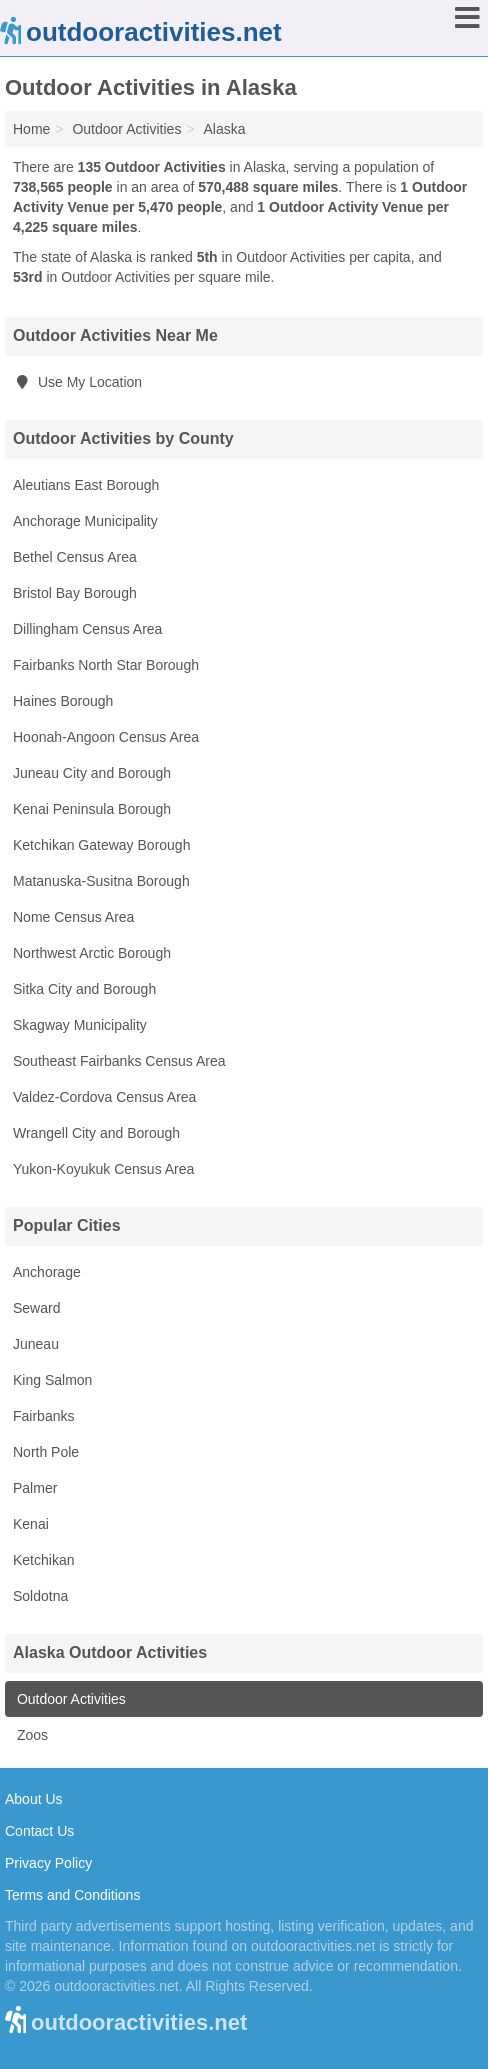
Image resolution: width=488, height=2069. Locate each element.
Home (31, 129)
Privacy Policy (48, 1863)
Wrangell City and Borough (96, 1133)
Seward (36, 1308)
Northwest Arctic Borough (92, 953)
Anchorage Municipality (85, 521)
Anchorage (47, 1272)
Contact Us (39, 1831)
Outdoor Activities (69, 1699)
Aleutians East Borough (86, 485)
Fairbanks (43, 1416)
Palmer (35, 1488)
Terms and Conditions (72, 1895)
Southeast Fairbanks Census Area (119, 1061)
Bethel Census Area (75, 557)
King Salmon (52, 1380)
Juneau (36, 1344)
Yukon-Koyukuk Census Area (103, 1169)
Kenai (31, 1524)
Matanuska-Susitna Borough (101, 881)
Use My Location (77, 382)
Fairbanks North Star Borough (106, 665)
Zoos (30, 1735)
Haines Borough (63, 701)
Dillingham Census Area (87, 629)
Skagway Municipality (80, 1025)
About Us (34, 1799)
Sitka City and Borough (84, 989)
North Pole (46, 1452)
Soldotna (40, 1596)
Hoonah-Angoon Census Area (106, 737)
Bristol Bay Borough (75, 593)
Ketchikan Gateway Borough (101, 845)
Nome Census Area (73, 917)
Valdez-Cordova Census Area (104, 1097)
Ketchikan (43, 1560)
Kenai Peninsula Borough (92, 809)
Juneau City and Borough (92, 773)
